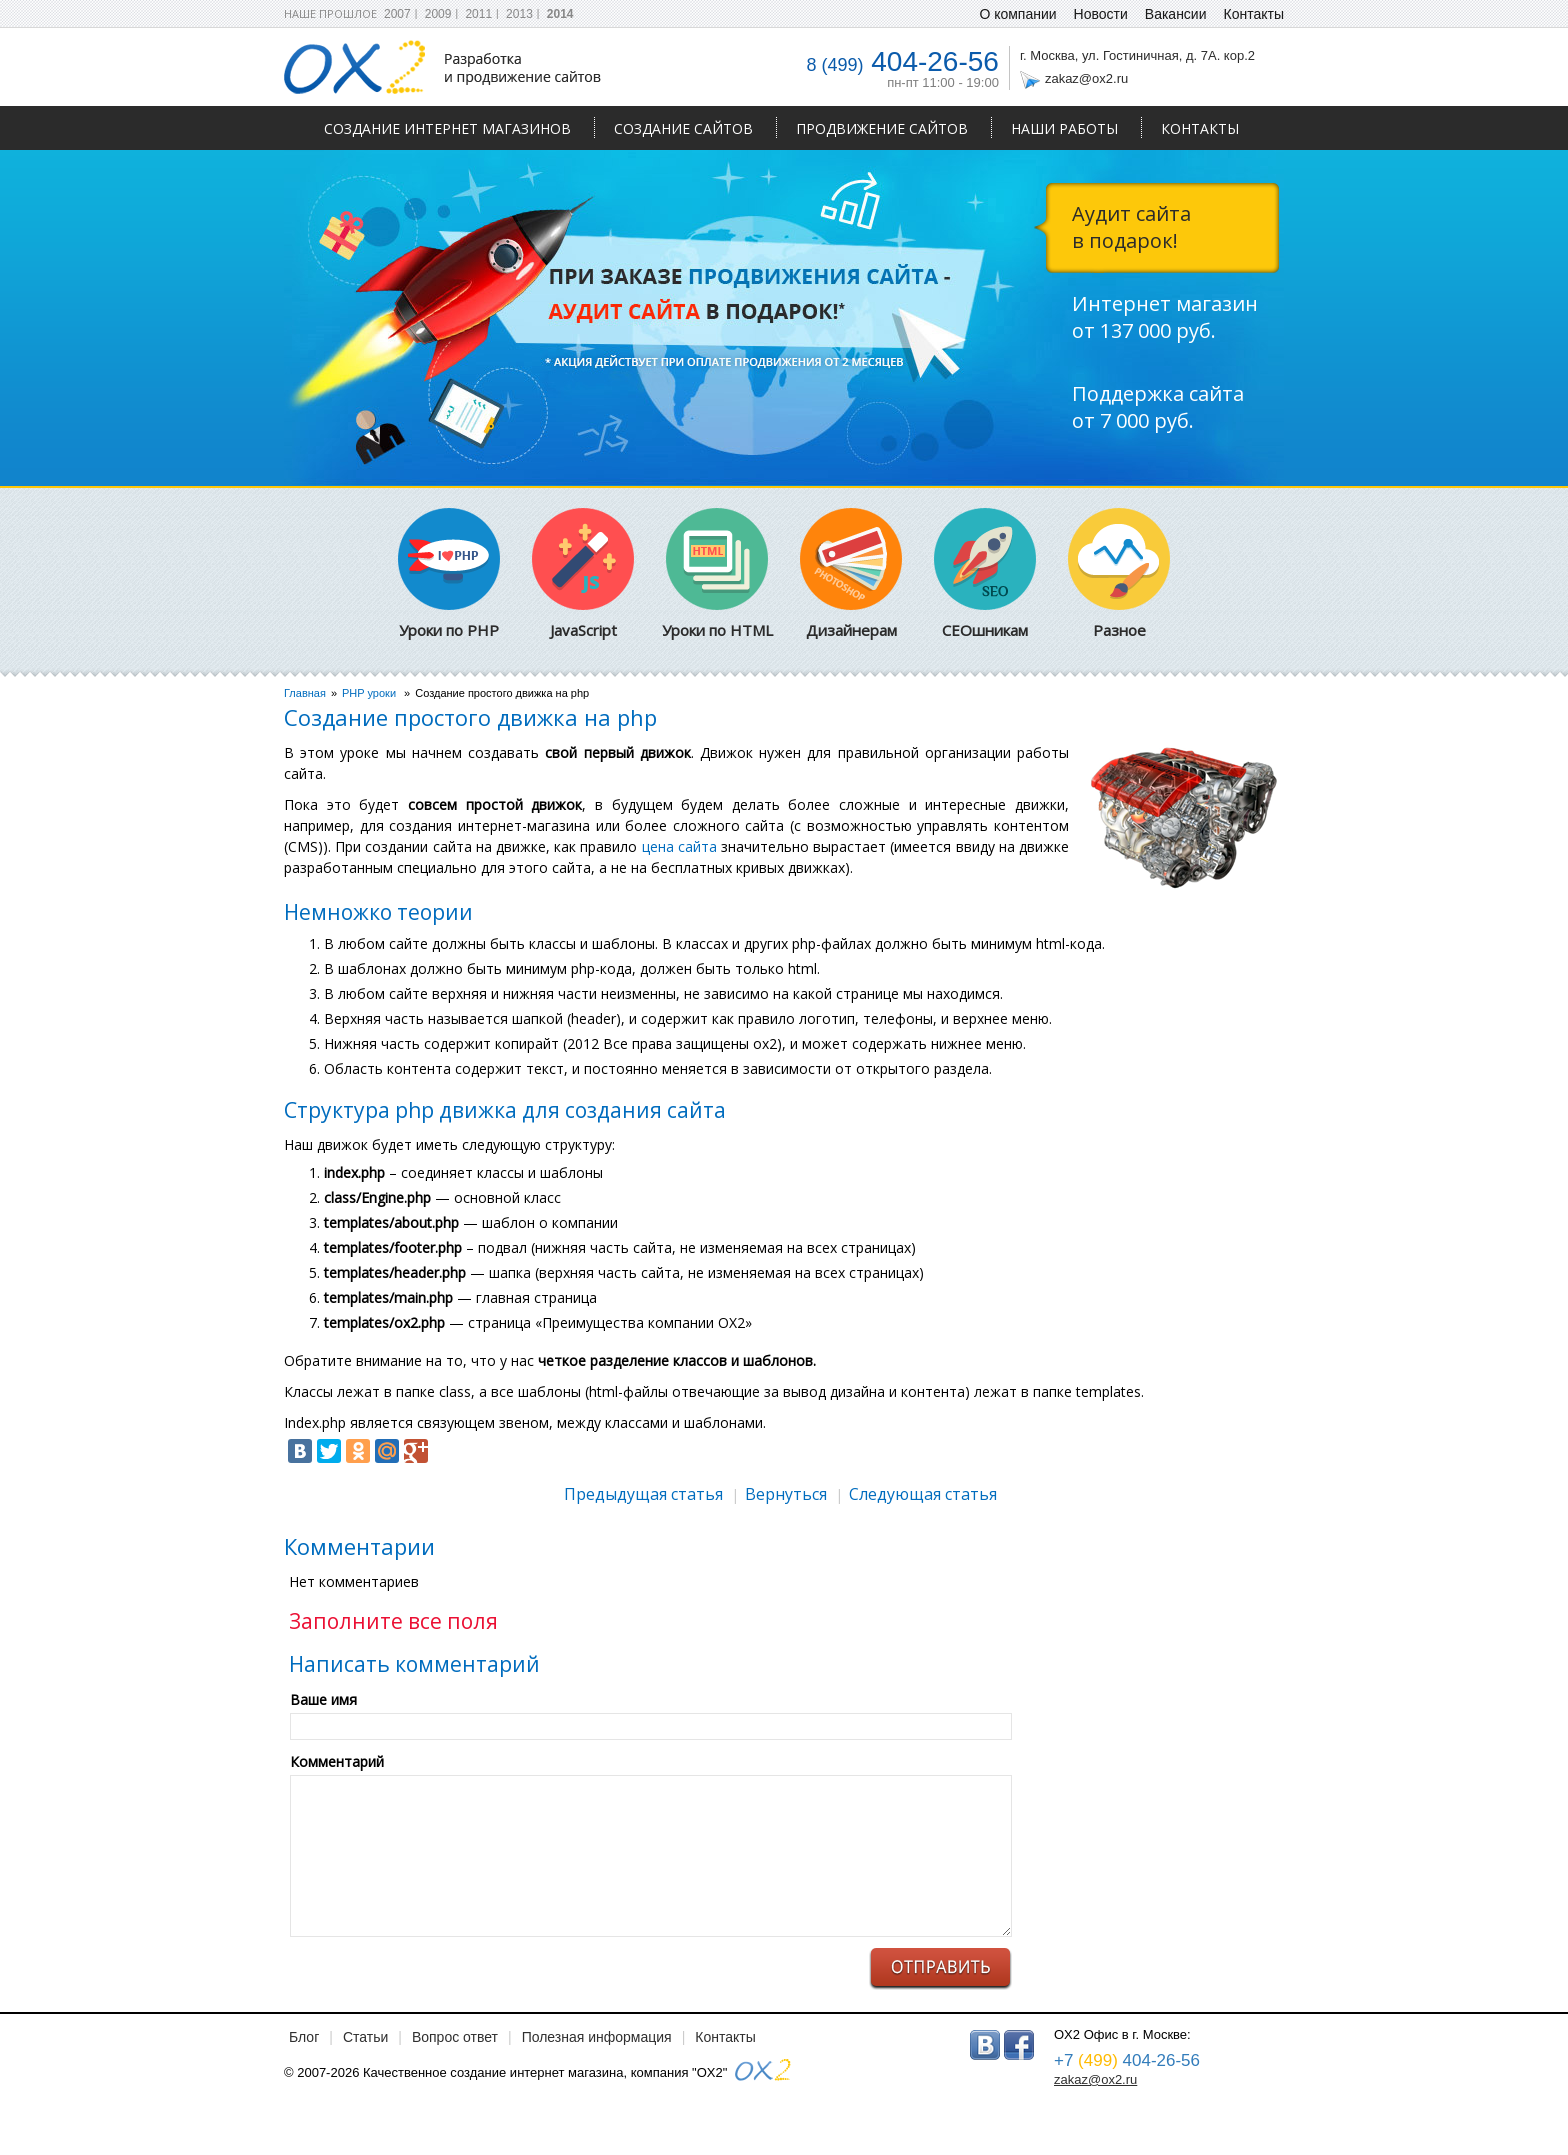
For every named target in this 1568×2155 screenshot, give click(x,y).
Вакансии (1176, 14)
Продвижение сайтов (882, 128)
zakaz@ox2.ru (1086, 78)
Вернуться (786, 1494)
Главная (305, 693)
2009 (438, 14)
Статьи (365, 2037)
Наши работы (1064, 128)
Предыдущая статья (643, 1494)
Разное (1119, 574)
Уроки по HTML (717, 574)
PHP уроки (369, 693)
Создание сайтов (683, 128)
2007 (397, 14)
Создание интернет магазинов (447, 128)
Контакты (1200, 128)
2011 (478, 14)
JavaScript (583, 574)
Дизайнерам (851, 574)
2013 (519, 14)
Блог (304, 2037)
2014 (560, 14)
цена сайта (679, 846)
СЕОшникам (985, 574)
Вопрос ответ (455, 2037)
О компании (1017, 14)
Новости (1101, 14)
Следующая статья (923, 1494)
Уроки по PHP (449, 574)
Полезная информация (597, 2037)
